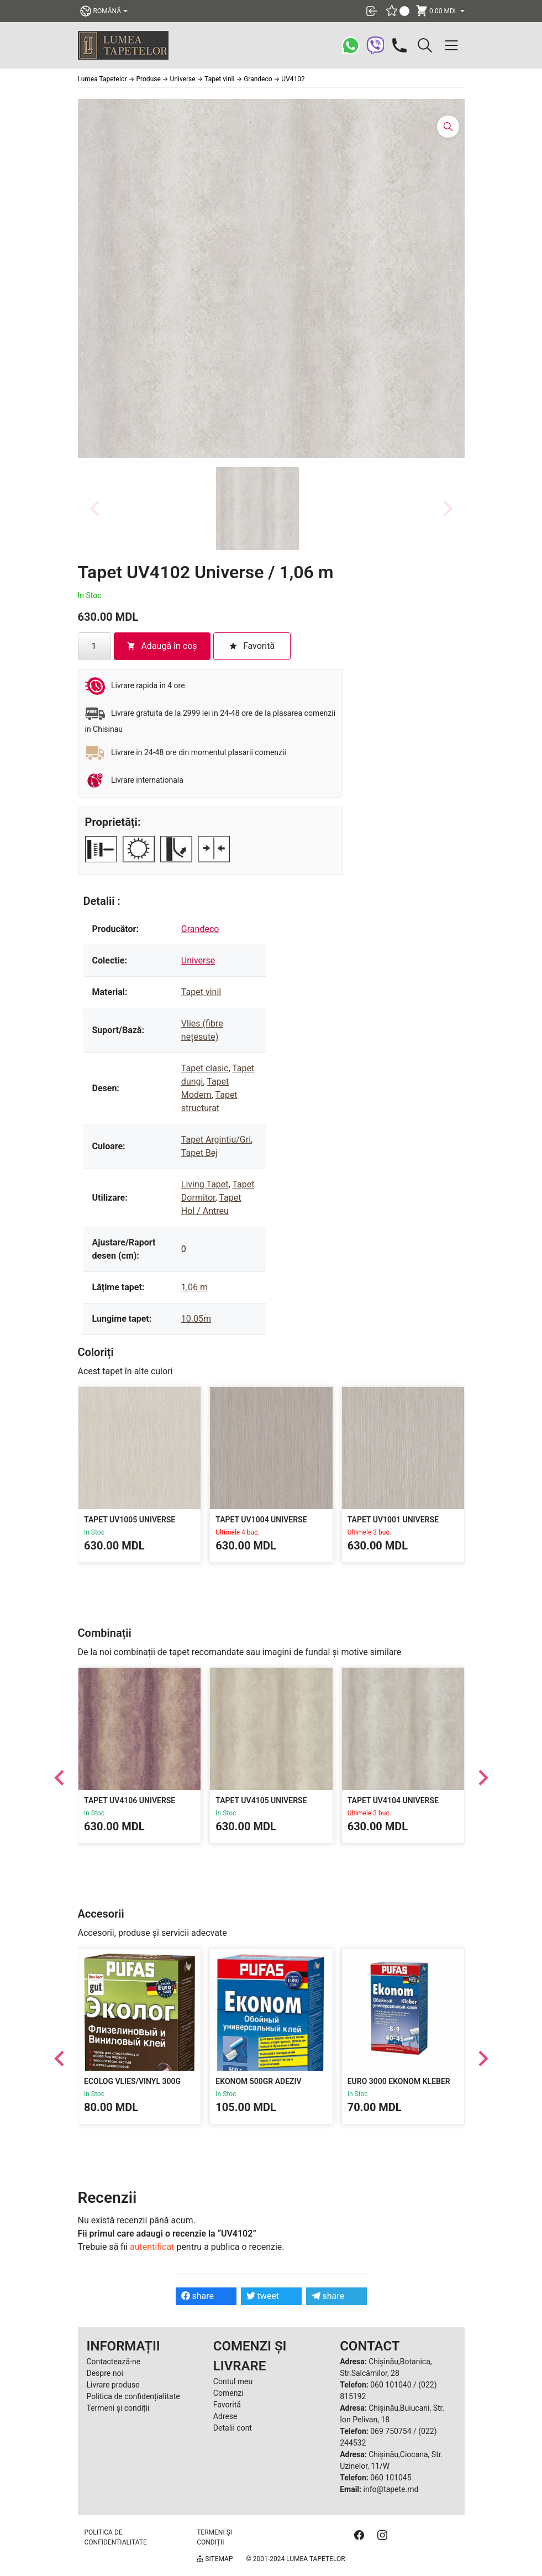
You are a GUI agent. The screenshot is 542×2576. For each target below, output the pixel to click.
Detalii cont (232, 2427)
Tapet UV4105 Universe (261, 1801)
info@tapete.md (391, 2489)
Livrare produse (113, 2384)
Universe (198, 960)
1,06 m (194, 1287)
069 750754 (390, 2431)
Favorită (227, 2404)
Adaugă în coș (162, 646)
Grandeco (200, 929)
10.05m (196, 1318)
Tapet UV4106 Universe (129, 1801)
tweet (262, 2296)
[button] (257, 508)
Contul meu (232, 2381)
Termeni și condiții (118, 2408)
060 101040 (390, 2384)
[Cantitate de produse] (94, 646)
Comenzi (228, 2393)
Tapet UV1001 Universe (392, 1520)
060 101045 (390, 2477)
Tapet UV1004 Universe (261, 1520)
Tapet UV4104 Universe (392, 1801)
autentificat (152, 2247)
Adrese (225, 2416)
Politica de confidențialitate (133, 2396)
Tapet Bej (199, 1153)
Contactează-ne (114, 2361)
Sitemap (215, 2559)
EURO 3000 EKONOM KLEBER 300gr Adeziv (398, 2086)
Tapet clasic (205, 1068)
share (197, 2296)
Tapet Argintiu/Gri (216, 1139)
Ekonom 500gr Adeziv (258, 2081)
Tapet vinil (201, 992)
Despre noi (105, 2373)
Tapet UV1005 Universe (129, 1520)
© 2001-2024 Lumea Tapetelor (295, 2559)
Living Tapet (205, 1184)
